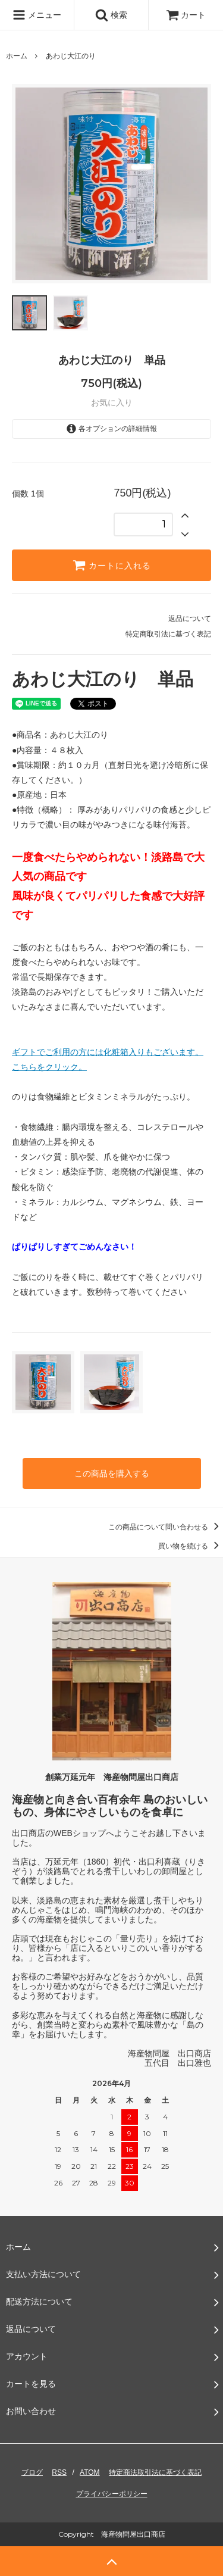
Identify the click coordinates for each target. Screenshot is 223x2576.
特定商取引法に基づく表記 (168, 634)
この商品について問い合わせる (165, 1527)
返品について (189, 618)
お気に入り (112, 402)
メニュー (36, 14)
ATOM (90, 2472)
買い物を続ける (190, 1546)
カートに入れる (112, 565)
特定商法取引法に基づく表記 (155, 2472)
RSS (59, 2472)
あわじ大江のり (71, 56)
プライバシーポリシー (111, 2494)
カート (186, 15)
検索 (111, 14)
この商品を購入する (111, 1473)
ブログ (32, 2472)
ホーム (16, 56)
